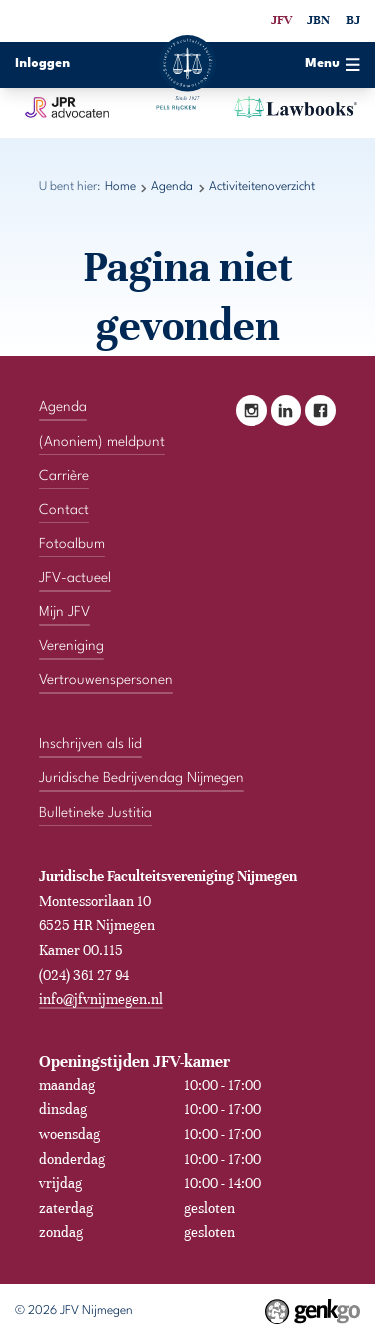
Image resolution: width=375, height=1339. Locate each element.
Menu (332, 64)
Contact (64, 510)
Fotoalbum (72, 544)
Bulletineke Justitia (95, 812)
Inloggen (42, 64)
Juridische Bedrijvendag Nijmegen (141, 778)
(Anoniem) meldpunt (102, 441)
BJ (353, 20)
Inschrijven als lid (90, 744)
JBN (318, 20)
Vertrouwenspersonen (106, 680)
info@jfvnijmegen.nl (101, 999)
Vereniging (71, 646)
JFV (281, 20)
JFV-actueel (75, 578)
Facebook (320, 410)
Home (120, 187)
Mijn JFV (64, 612)
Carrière (64, 476)
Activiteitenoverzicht (262, 187)
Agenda (172, 187)
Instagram (251, 410)
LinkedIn (286, 410)
